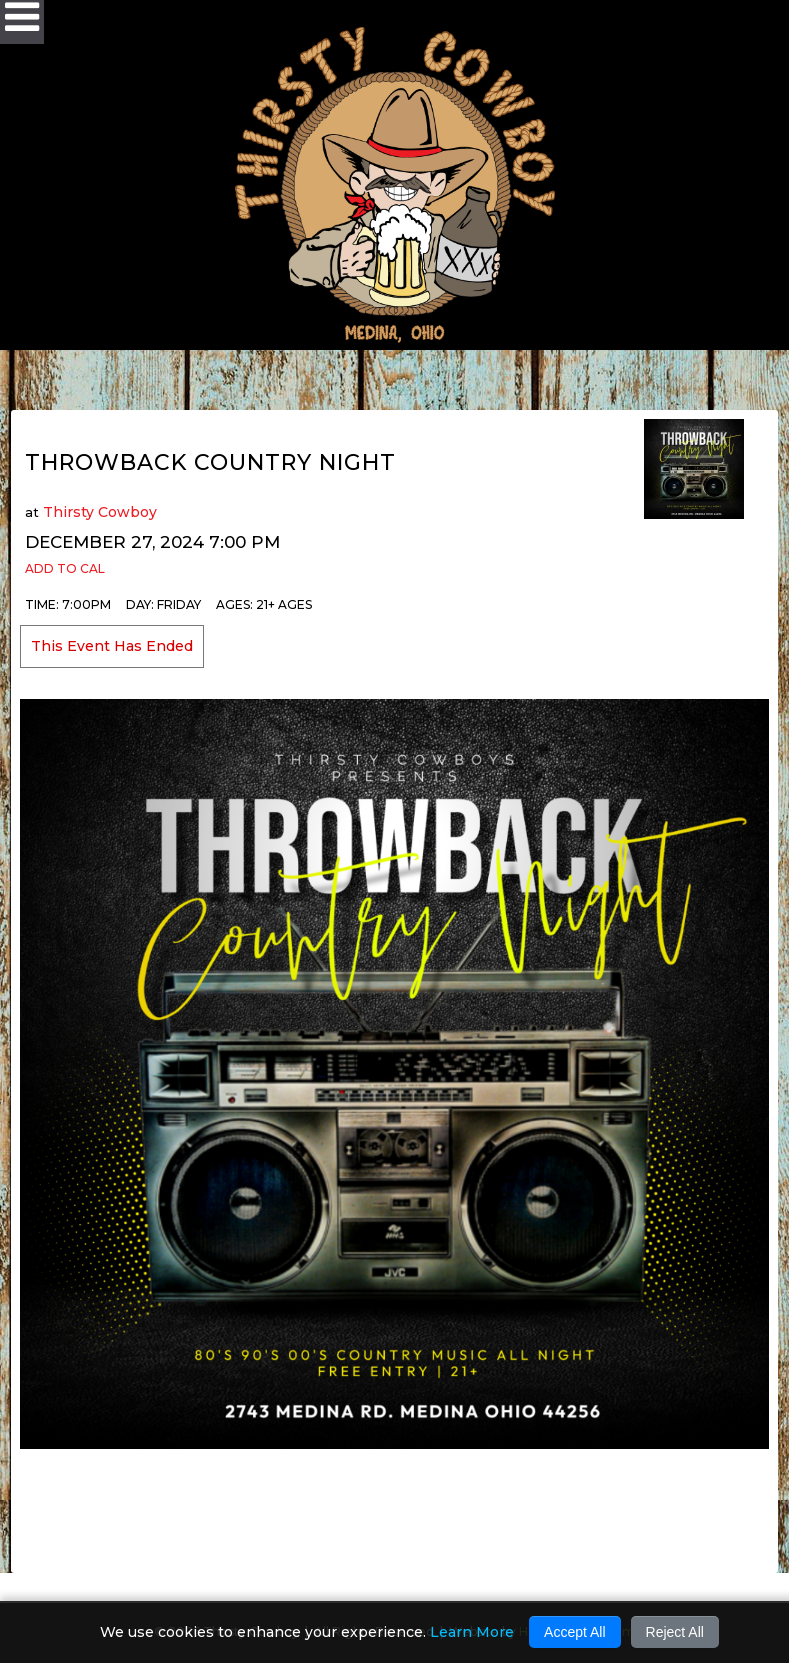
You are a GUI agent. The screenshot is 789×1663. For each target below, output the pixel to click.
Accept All (574, 1632)
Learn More (472, 1632)
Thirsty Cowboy (100, 512)
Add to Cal (65, 568)
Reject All (675, 1632)
